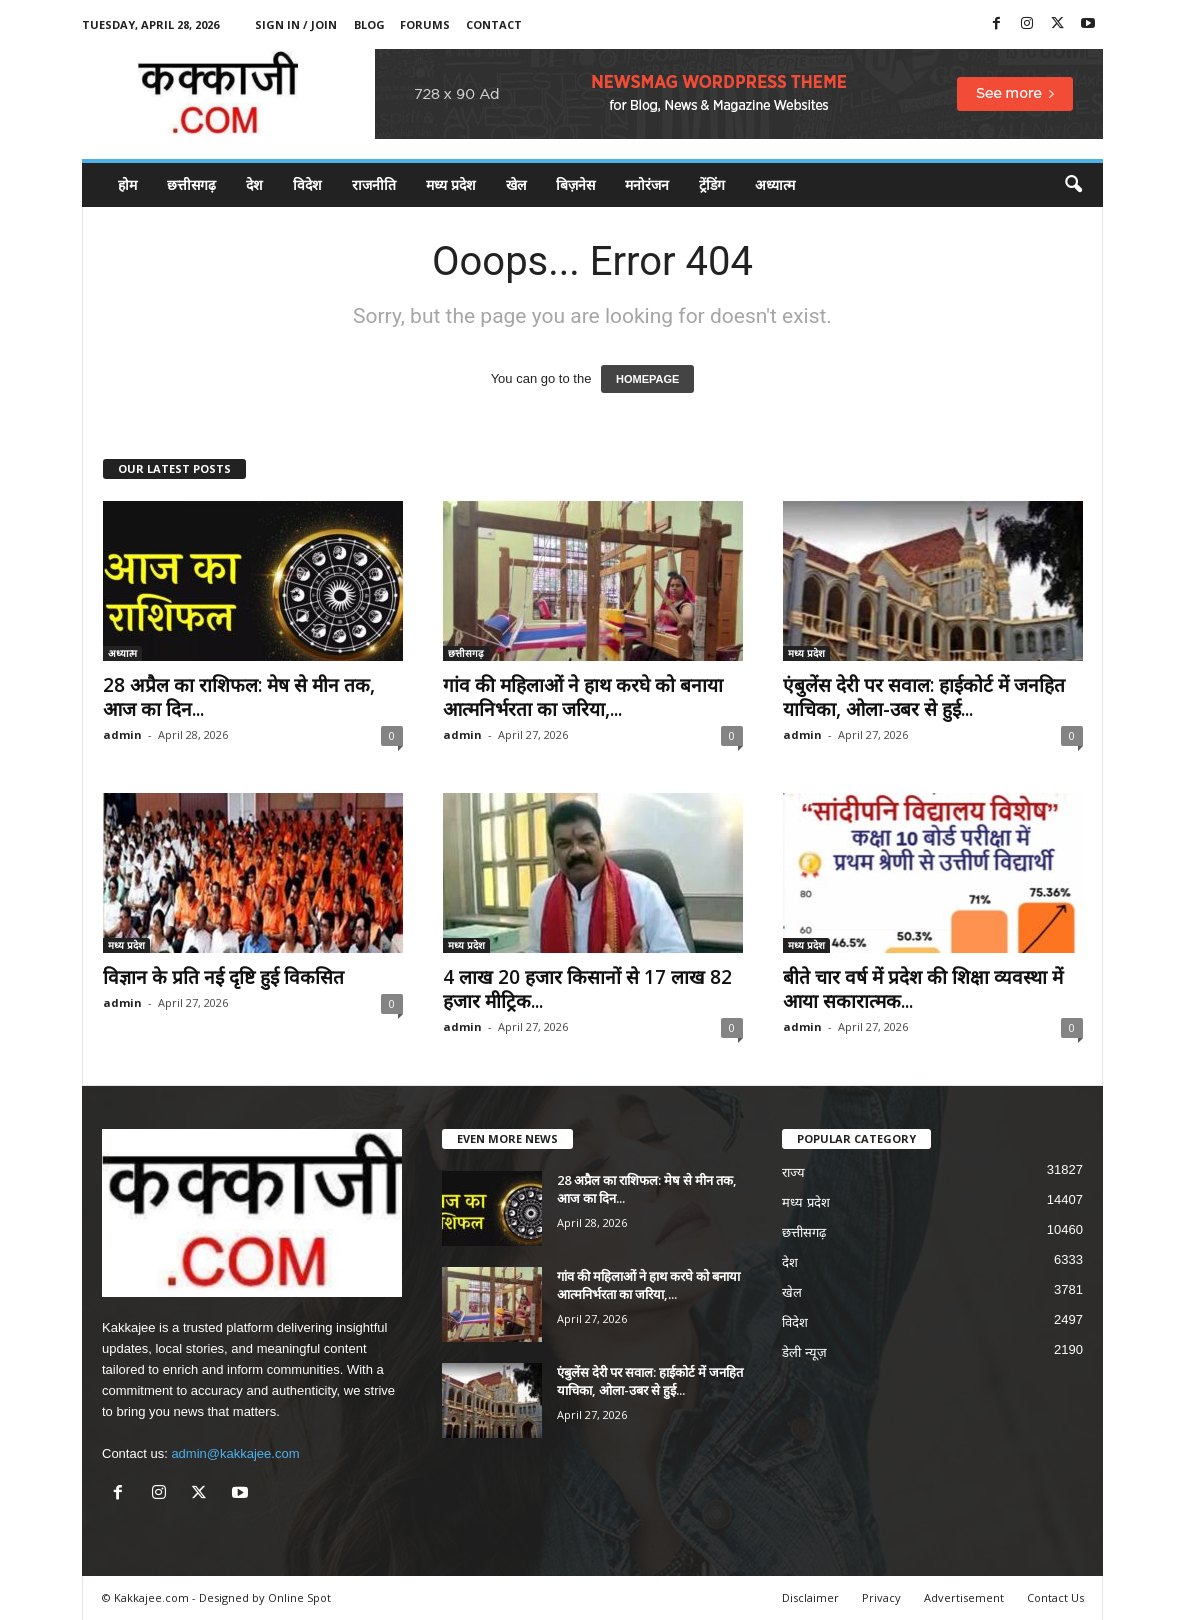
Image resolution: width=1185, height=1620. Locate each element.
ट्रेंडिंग (712, 184)
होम (127, 184)
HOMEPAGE (647, 379)
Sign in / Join (296, 24)
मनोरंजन (647, 184)
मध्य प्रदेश (451, 184)
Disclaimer (810, 1597)
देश (254, 184)
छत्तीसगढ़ (191, 184)
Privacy (881, 1597)
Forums (425, 24)
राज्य (793, 1172)
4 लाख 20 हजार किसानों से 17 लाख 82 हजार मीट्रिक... (587, 989)
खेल (516, 184)
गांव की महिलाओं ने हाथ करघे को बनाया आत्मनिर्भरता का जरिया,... (583, 697)
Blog (369, 24)
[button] (1073, 185)
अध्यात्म (775, 184)
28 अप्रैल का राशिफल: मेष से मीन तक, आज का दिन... (239, 697)
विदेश (307, 184)
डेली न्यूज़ (804, 1352)
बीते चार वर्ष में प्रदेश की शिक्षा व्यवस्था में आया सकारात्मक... (923, 989)
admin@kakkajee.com (235, 1453)
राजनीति (374, 184)
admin (122, 734)
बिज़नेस (575, 184)
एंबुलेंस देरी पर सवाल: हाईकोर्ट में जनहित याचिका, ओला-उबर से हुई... (924, 697)
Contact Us (1055, 1597)
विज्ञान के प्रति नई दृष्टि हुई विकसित (223, 977)
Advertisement (964, 1597)
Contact (494, 24)
